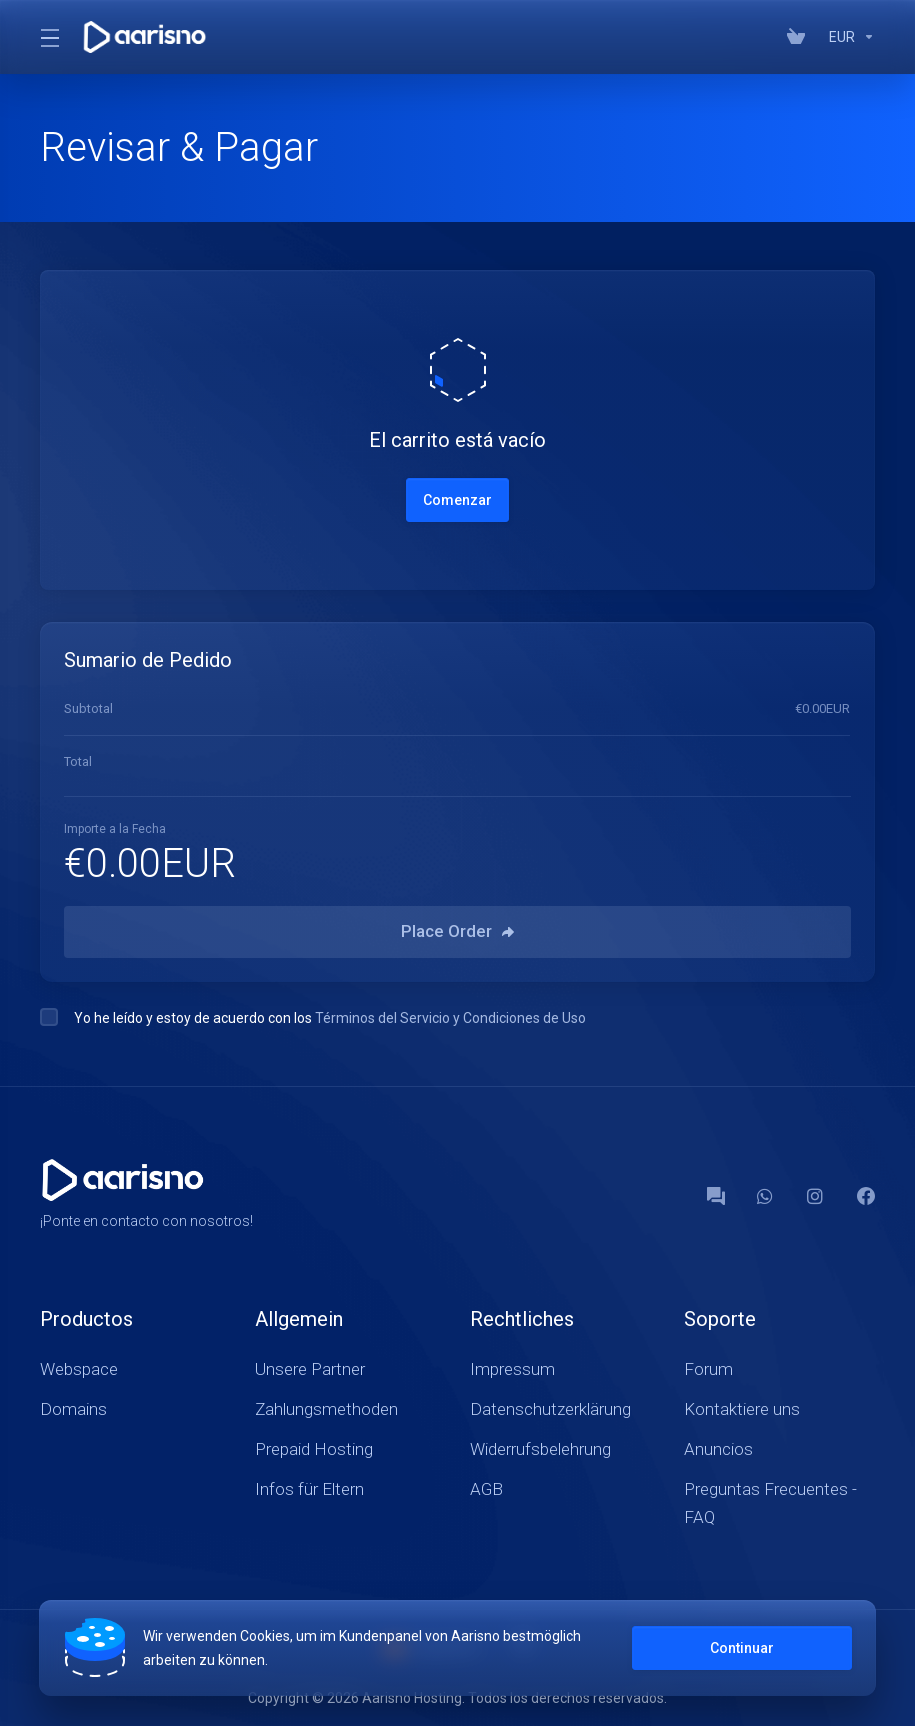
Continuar (741, 1648)
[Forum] (716, 1196)
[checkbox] (49, 1017)
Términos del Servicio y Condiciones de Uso (450, 1018)
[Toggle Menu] (49, 37)
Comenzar (457, 500)
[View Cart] (800, 37)
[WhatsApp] (766, 1196)
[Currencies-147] (848, 37)
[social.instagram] (816, 1196)
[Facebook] (866, 1196)
